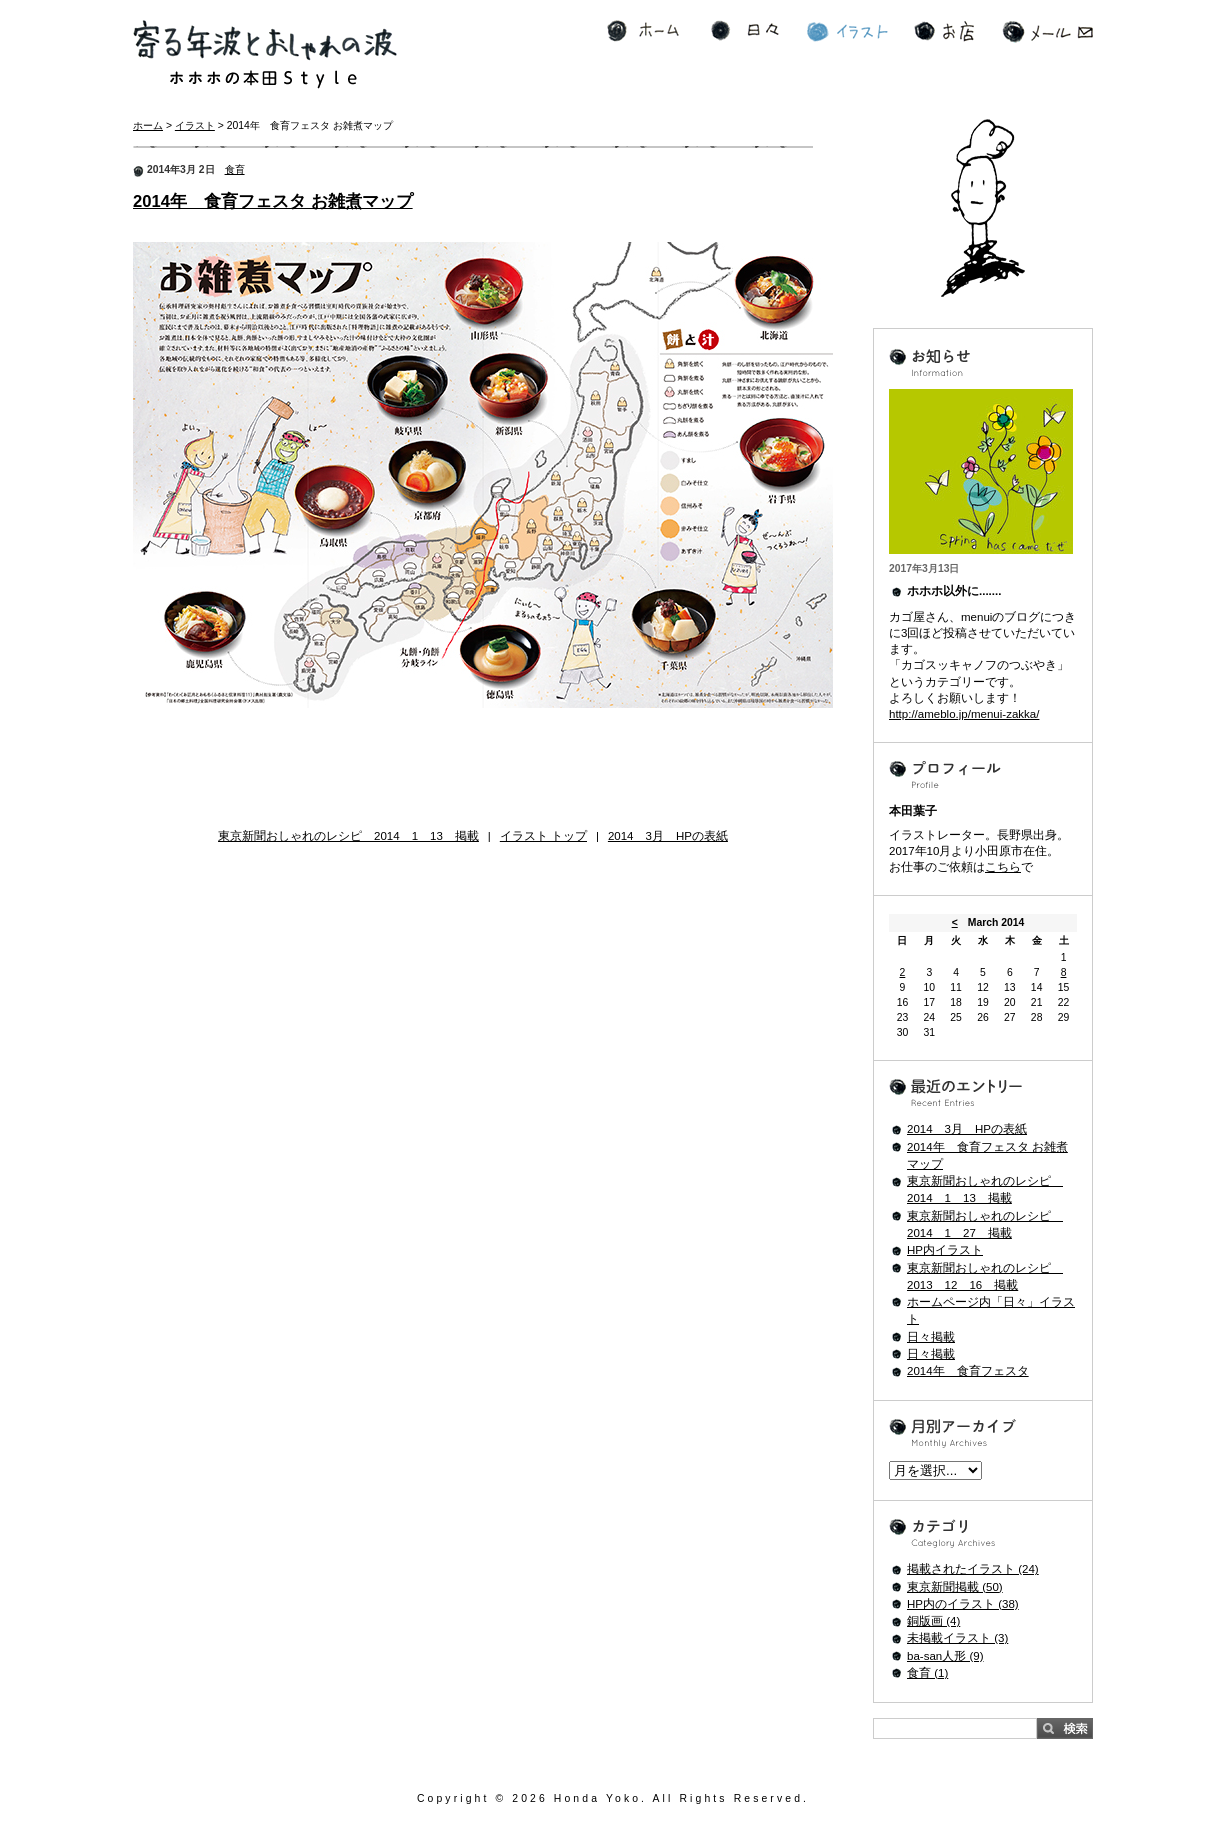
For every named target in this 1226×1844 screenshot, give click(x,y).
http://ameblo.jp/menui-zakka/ (964, 714)
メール (1047, 31)
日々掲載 (931, 1337)
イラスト (847, 31)
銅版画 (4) (933, 1621)
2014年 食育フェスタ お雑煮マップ (273, 201)
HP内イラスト (945, 1250)
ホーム (643, 31)
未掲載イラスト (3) (957, 1638)
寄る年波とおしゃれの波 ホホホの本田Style (265, 54)
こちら (1003, 867)
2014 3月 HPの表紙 (668, 836)
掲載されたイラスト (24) (973, 1569)
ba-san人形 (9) (945, 1656)
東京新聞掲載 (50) (955, 1587)
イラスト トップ (543, 836)
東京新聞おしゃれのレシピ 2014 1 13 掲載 (348, 836)
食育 (235, 169)
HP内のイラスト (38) (963, 1604)
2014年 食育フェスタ (968, 1371)
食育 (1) (927, 1673)
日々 (745, 31)
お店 (944, 31)
